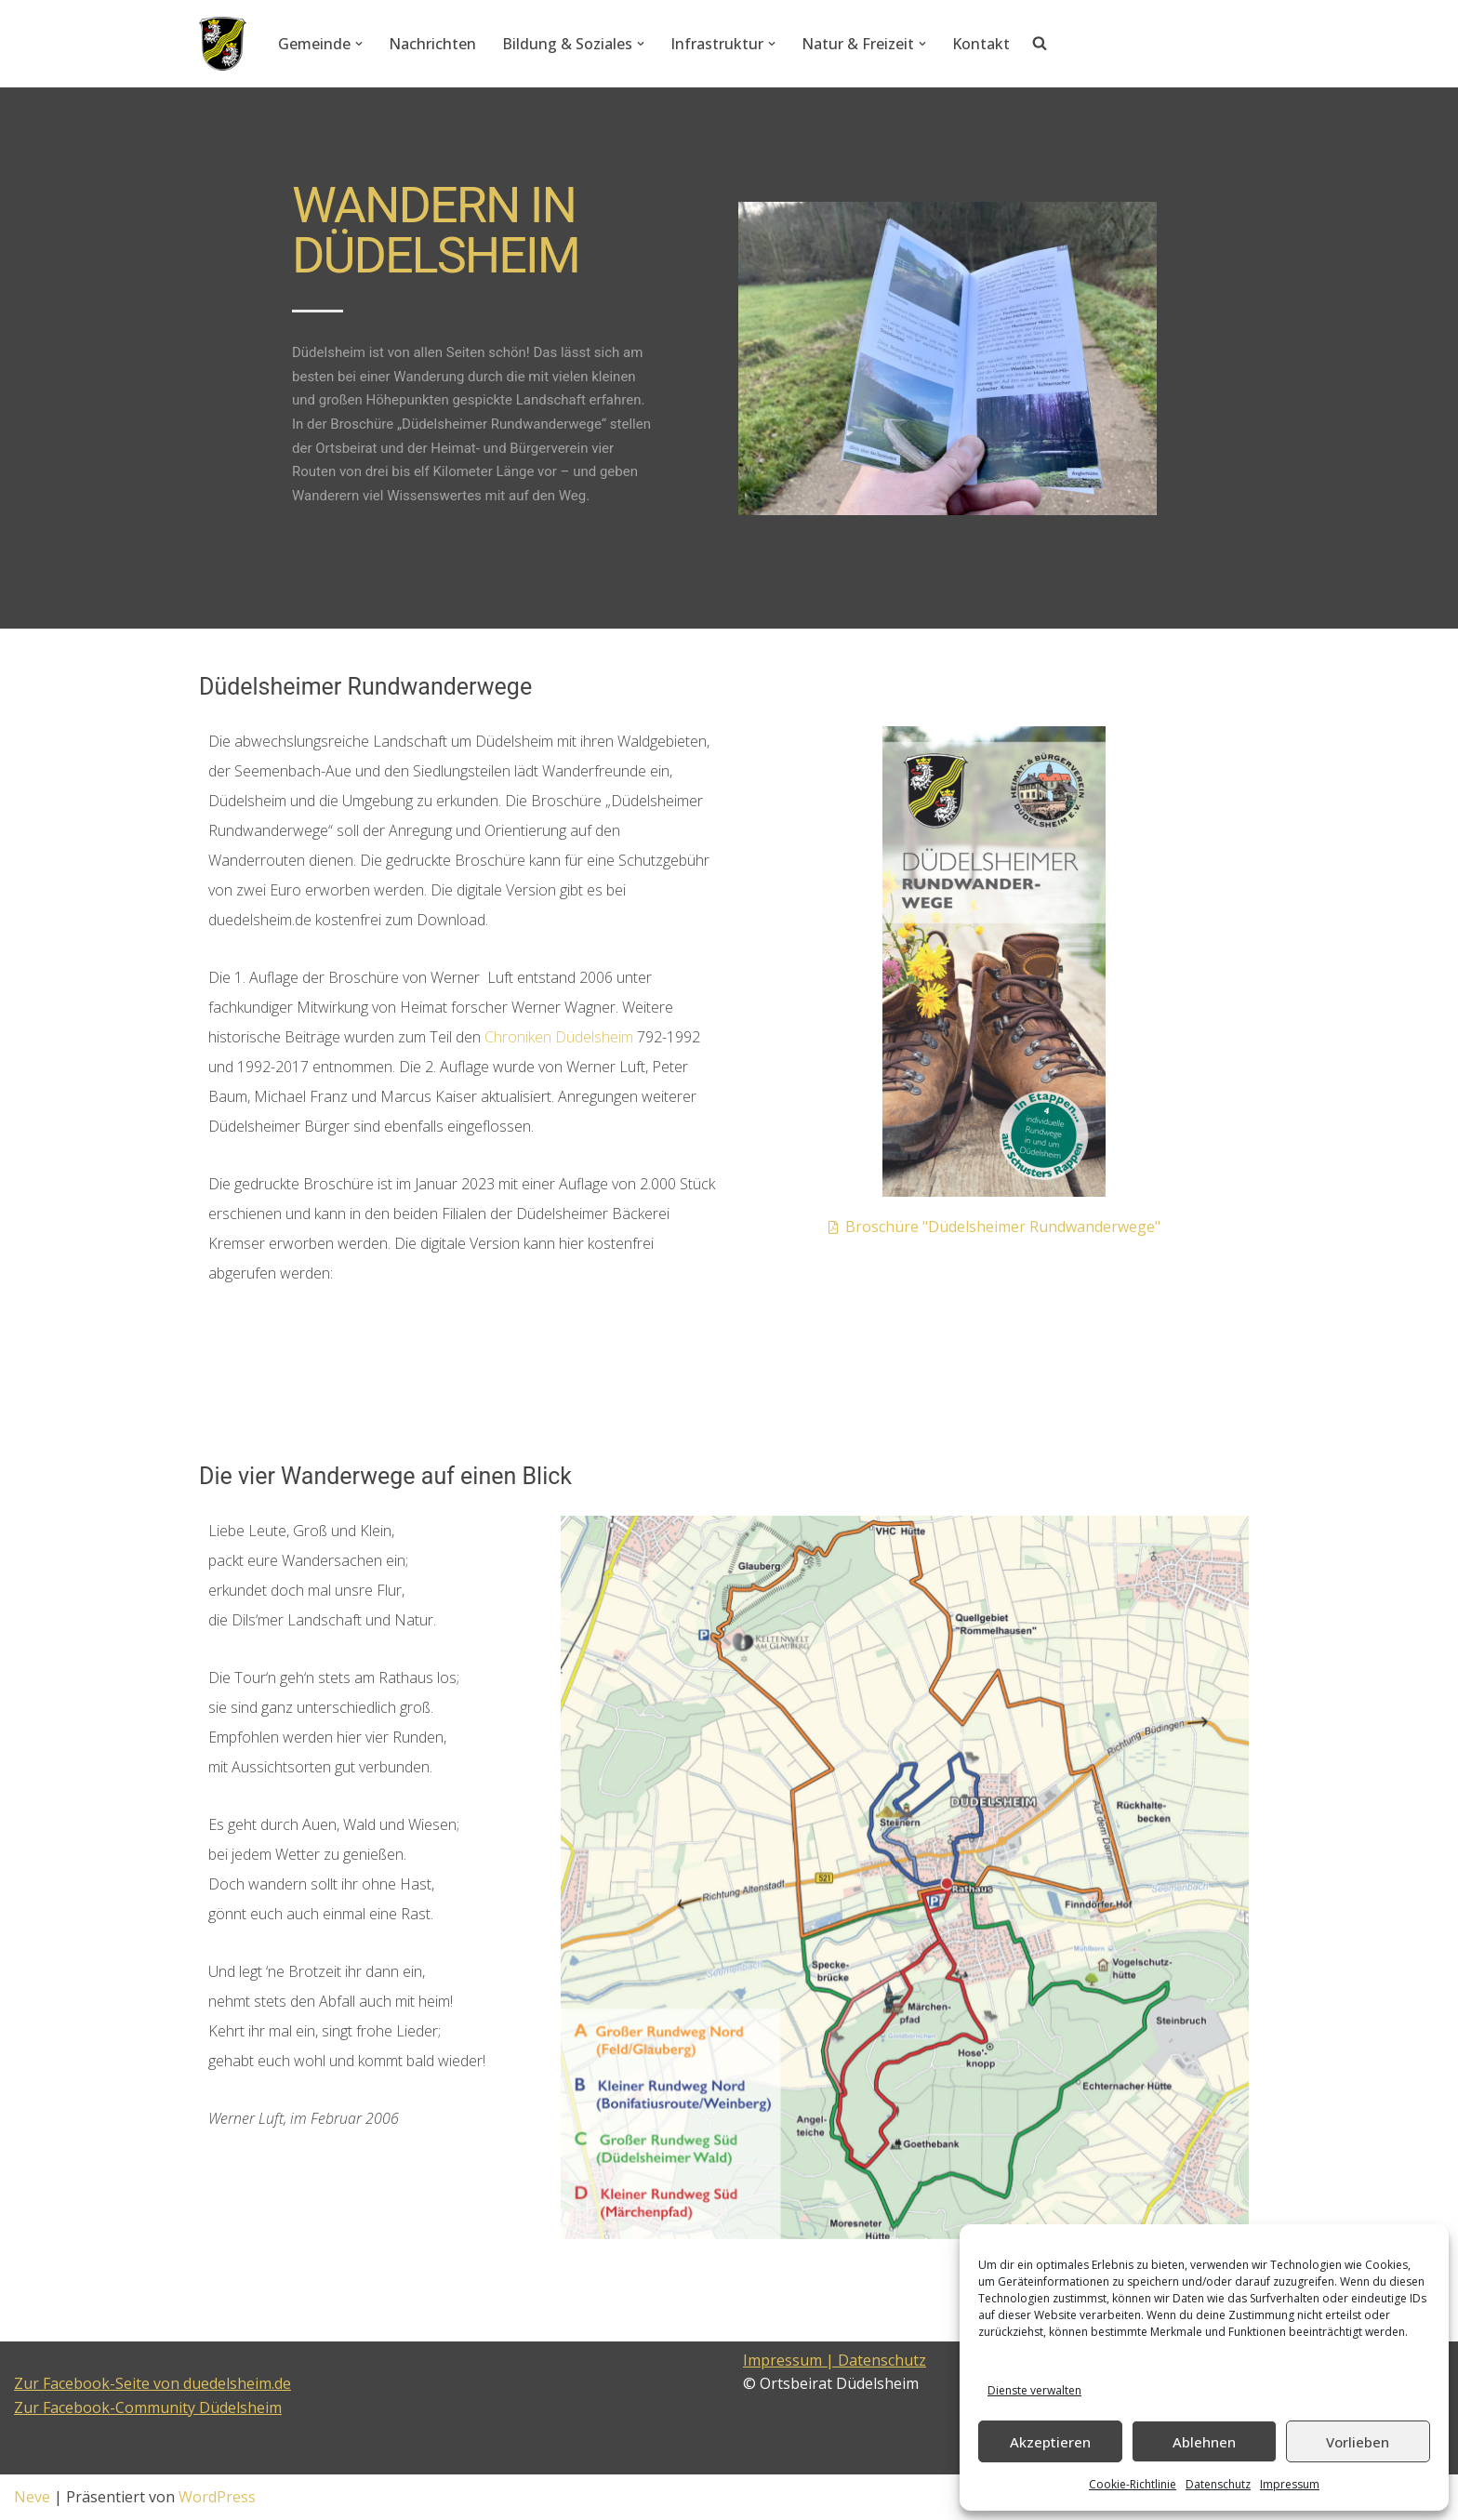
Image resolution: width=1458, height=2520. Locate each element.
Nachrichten (432, 43)
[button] (359, 43)
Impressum (1289, 2484)
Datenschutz (1218, 2484)
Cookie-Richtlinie (1132, 2484)
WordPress (217, 2497)
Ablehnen (1204, 2442)
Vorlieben (1357, 2442)
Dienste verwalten (1034, 2390)
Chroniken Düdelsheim (558, 1037)
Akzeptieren (1050, 2442)
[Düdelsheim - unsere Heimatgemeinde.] (222, 44)
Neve (32, 2497)
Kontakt (981, 43)
